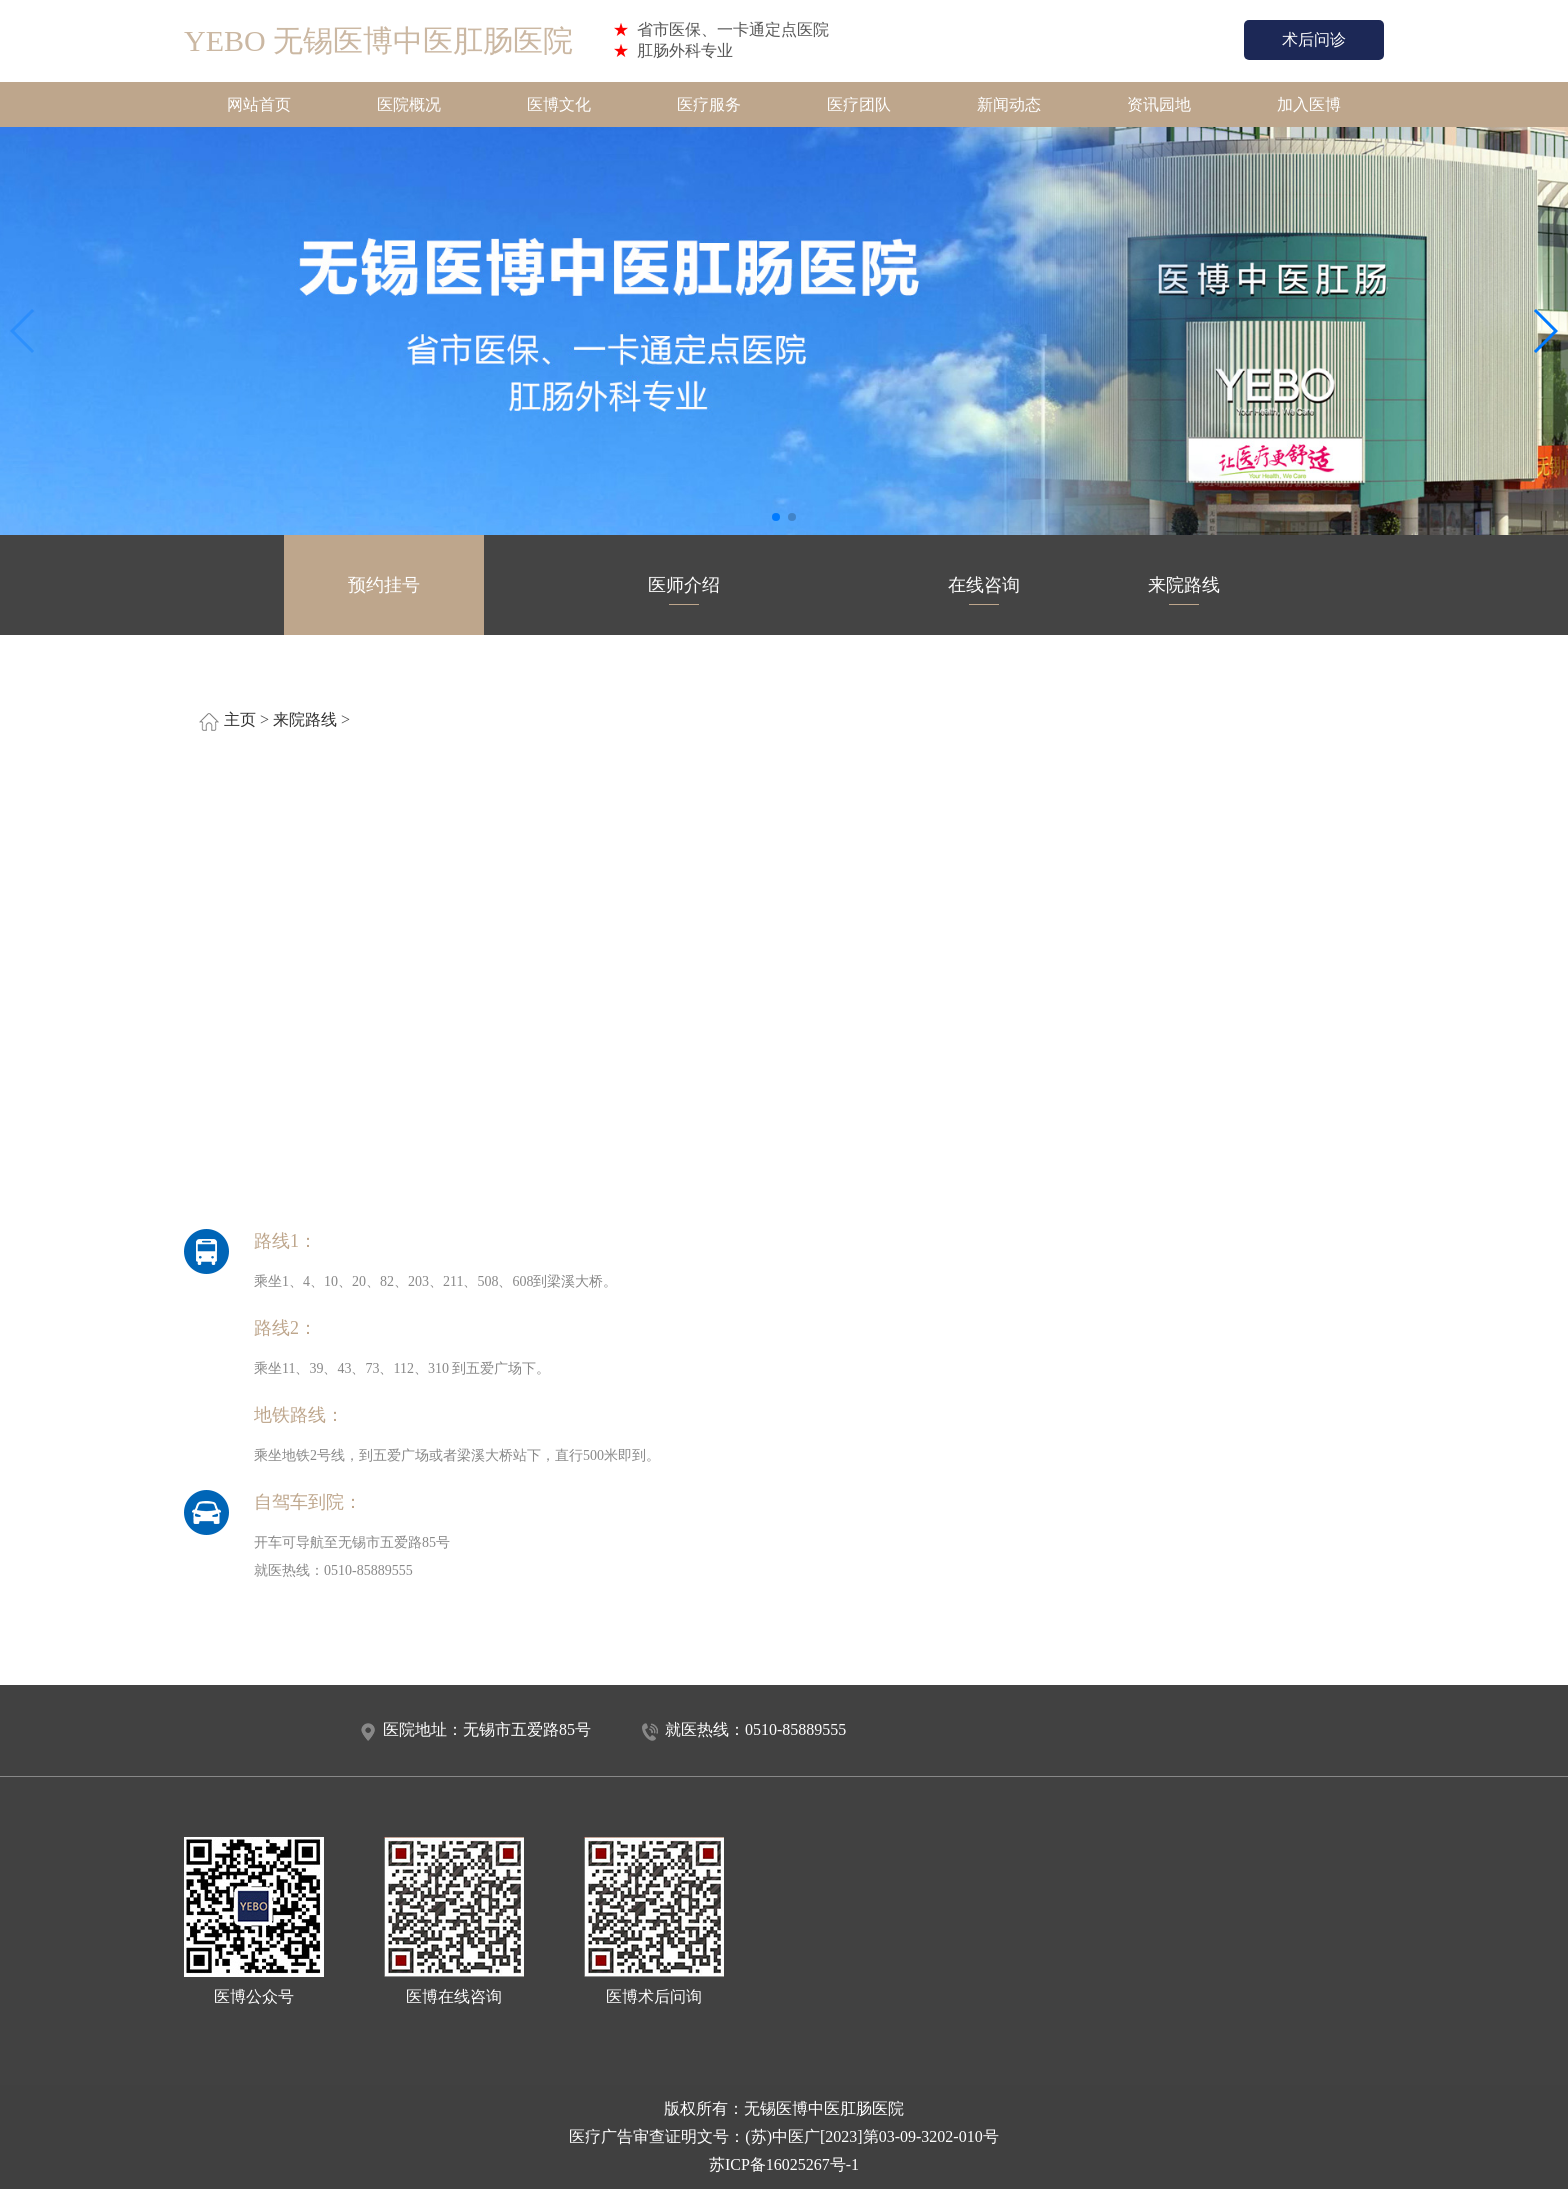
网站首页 (259, 104)
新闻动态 (1009, 104)
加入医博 (1309, 104)
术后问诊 (1314, 39)
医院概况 (409, 104)
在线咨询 (984, 590)
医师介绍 (684, 590)
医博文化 (559, 104)
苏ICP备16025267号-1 (784, 2164)
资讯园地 (1159, 104)
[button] (776, 517)
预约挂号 (384, 590)
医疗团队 (859, 104)
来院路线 (1184, 590)
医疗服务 (709, 104)
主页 (240, 719)
